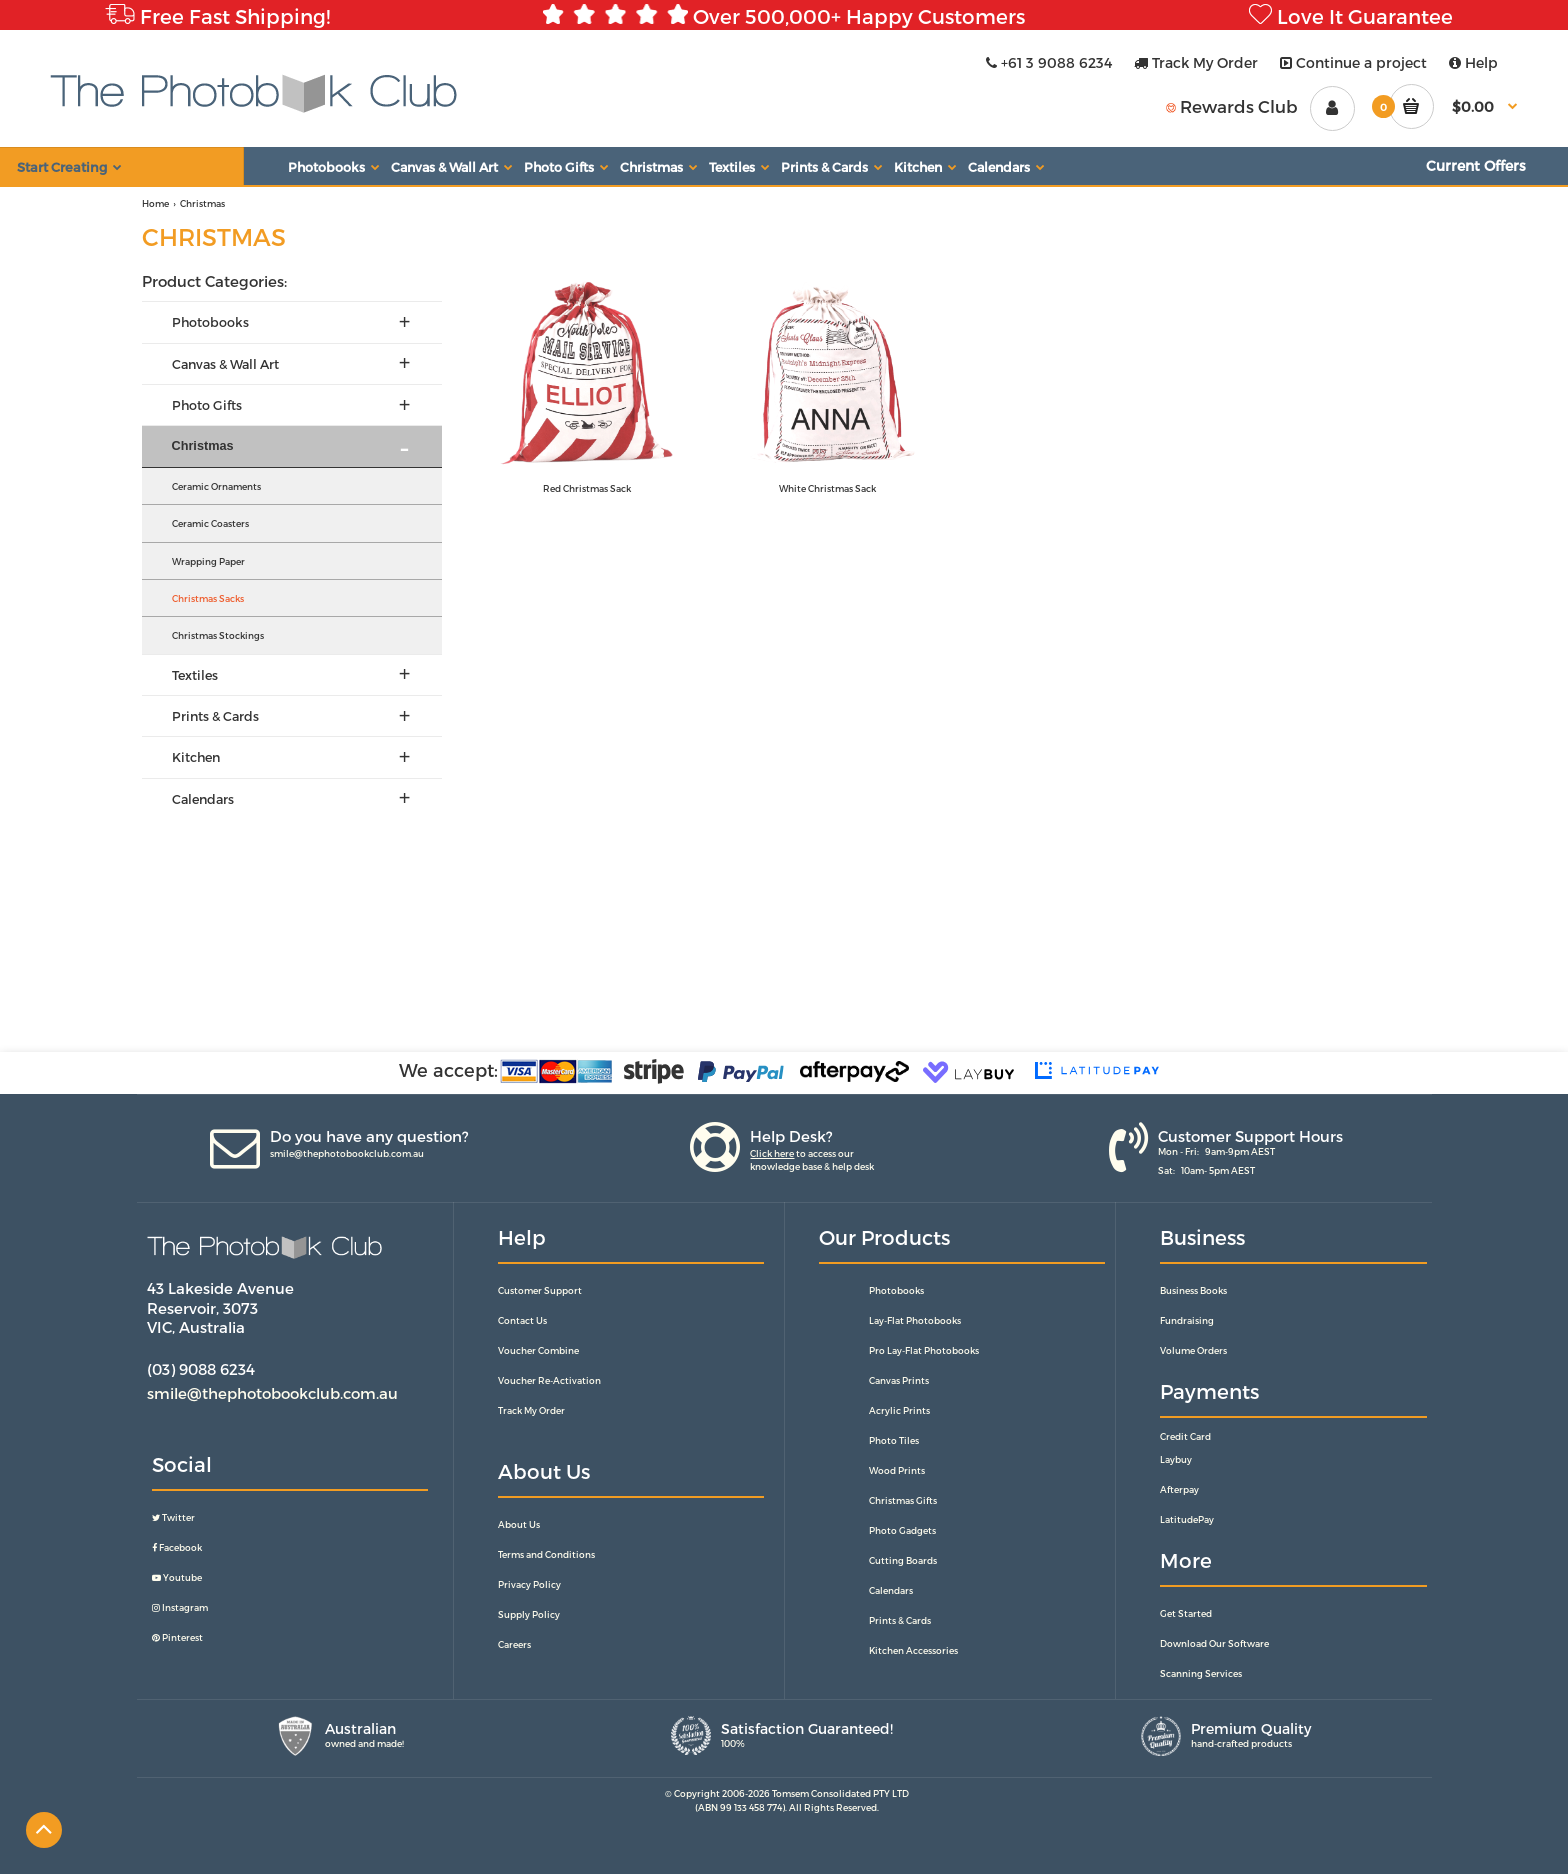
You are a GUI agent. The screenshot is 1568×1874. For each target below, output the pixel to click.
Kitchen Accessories (913, 1650)
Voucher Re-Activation (549, 1380)
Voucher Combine (538, 1350)
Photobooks (896, 1290)
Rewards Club (1232, 106)
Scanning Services (1201, 1673)
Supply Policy (529, 1614)
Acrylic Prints (899, 1410)
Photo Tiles (894, 1440)
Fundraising (1187, 1320)
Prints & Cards (900, 1620)
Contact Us (522, 1320)
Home (155, 203)
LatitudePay (1187, 1519)
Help (1473, 62)
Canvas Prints (899, 1380)
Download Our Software (1214, 1643)
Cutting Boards (903, 1560)
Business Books (1193, 1290)
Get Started (1186, 1613)
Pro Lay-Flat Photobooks (924, 1350)
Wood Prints (897, 1470)
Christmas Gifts (903, 1500)
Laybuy (1176, 1459)
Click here (772, 1153)
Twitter (173, 1517)
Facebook (177, 1547)
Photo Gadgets (902, 1530)
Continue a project (1353, 62)
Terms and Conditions (546, 1554)
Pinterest (177, 1637)
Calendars (891, 1590)
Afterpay (1179, 1489)
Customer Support (540, 1290)
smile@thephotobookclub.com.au (347, 1153)
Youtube (177, 1577)
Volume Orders (1193, 1350)
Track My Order (1196, 62)
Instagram (180, 1607)
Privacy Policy (529, 1584)
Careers (514, 1644)
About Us (519, 1524)
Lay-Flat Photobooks (915, 1320)
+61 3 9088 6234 (1049, 62)
